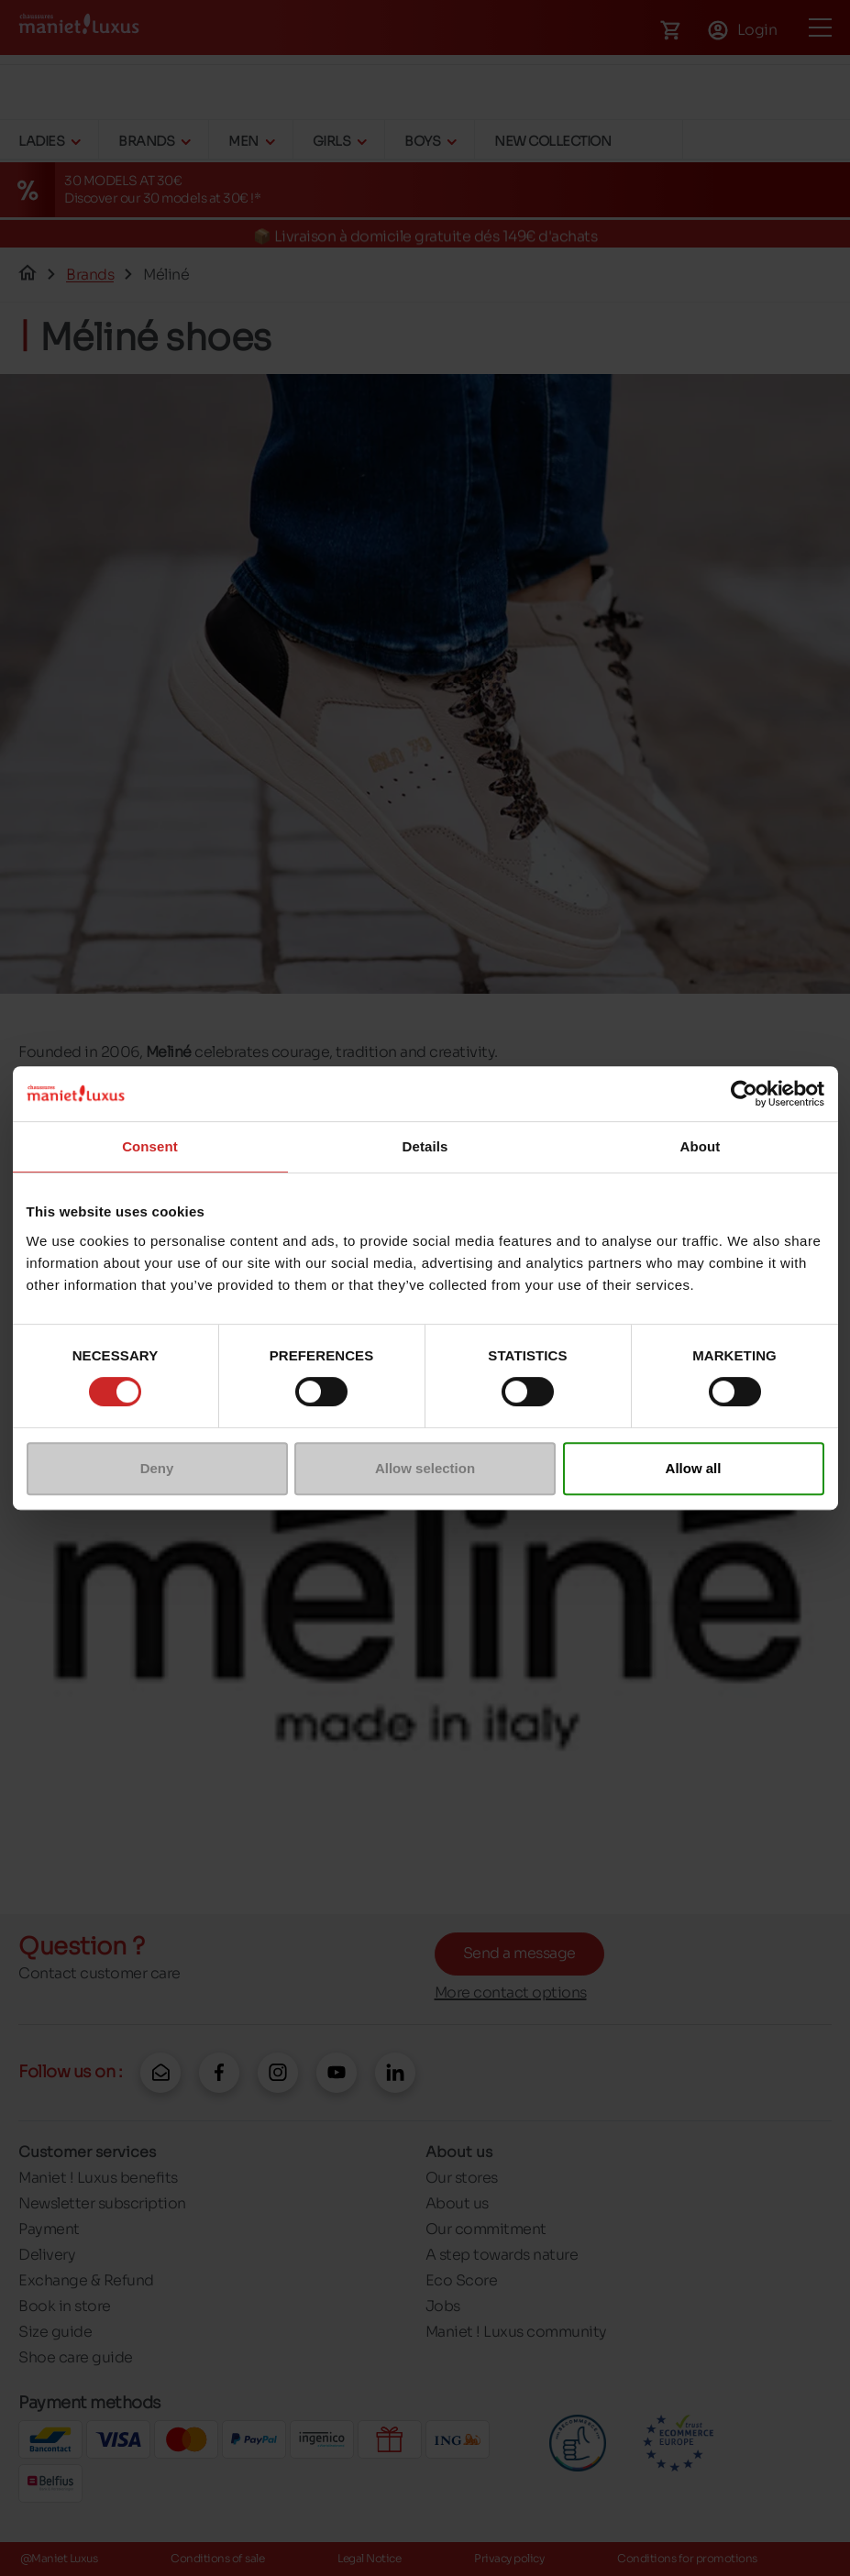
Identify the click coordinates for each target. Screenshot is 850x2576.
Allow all (694, 1468)
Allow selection (425, 1468)
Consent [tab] (150, 1146)
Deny (157, 1468)
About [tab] (700, 1146)
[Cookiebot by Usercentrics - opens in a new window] (744, 1093)
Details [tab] (425, 1146)
